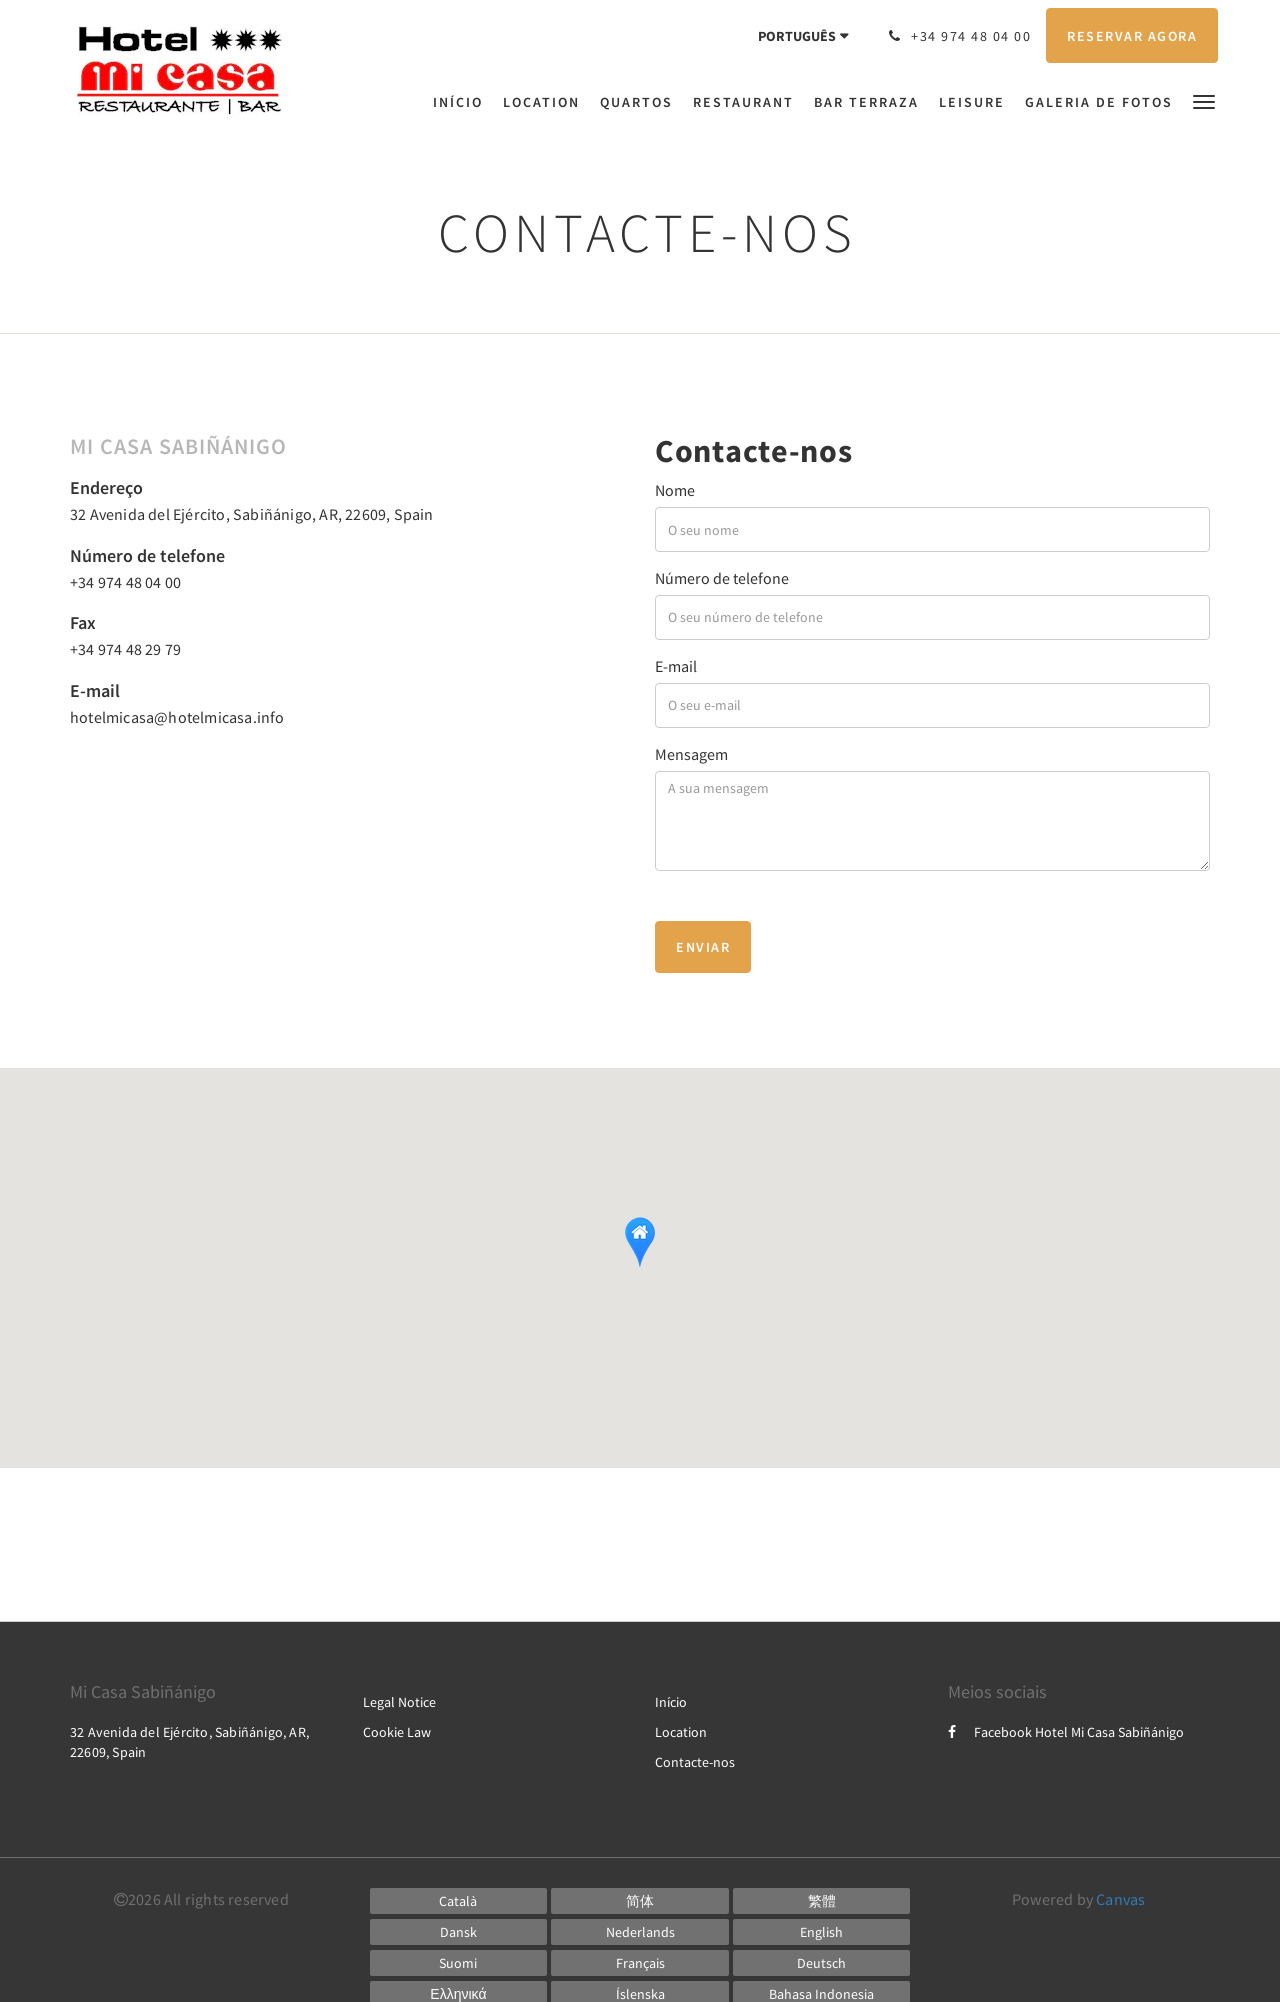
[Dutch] (640, 1932)
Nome (675, 490)
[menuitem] (463, 102)
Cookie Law (397, 1732)
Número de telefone (722, 578)
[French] (640, 1963)
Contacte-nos (695, 1762)
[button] (1204, 100)
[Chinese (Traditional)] (822, 1901)
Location (681, 1732)
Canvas (1120, 1899)
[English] (822, 1932)
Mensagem (691, 754)
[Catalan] (459, 1901)
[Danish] (459, 1932)
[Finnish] (459, 1963)
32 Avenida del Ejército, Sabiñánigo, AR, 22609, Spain (252, 514)
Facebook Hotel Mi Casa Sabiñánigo (1066, 1732)
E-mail (676, 666)
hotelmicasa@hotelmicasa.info (177, 717)
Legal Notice (399, 1702)
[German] (822, 1963)
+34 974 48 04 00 (125, 582)
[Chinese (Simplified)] (640, 1901)
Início (671, 1702)
